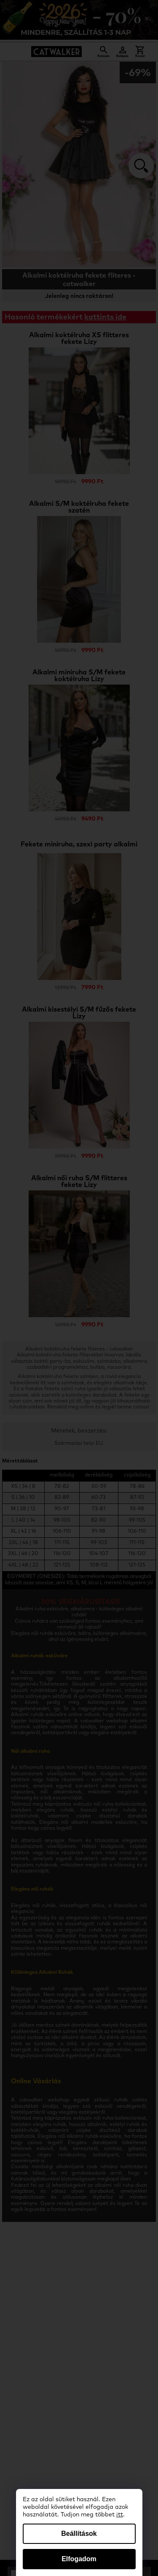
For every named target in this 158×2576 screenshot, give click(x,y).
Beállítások (78, 2533)
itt (119, 2515)
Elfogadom (79, 2558)
